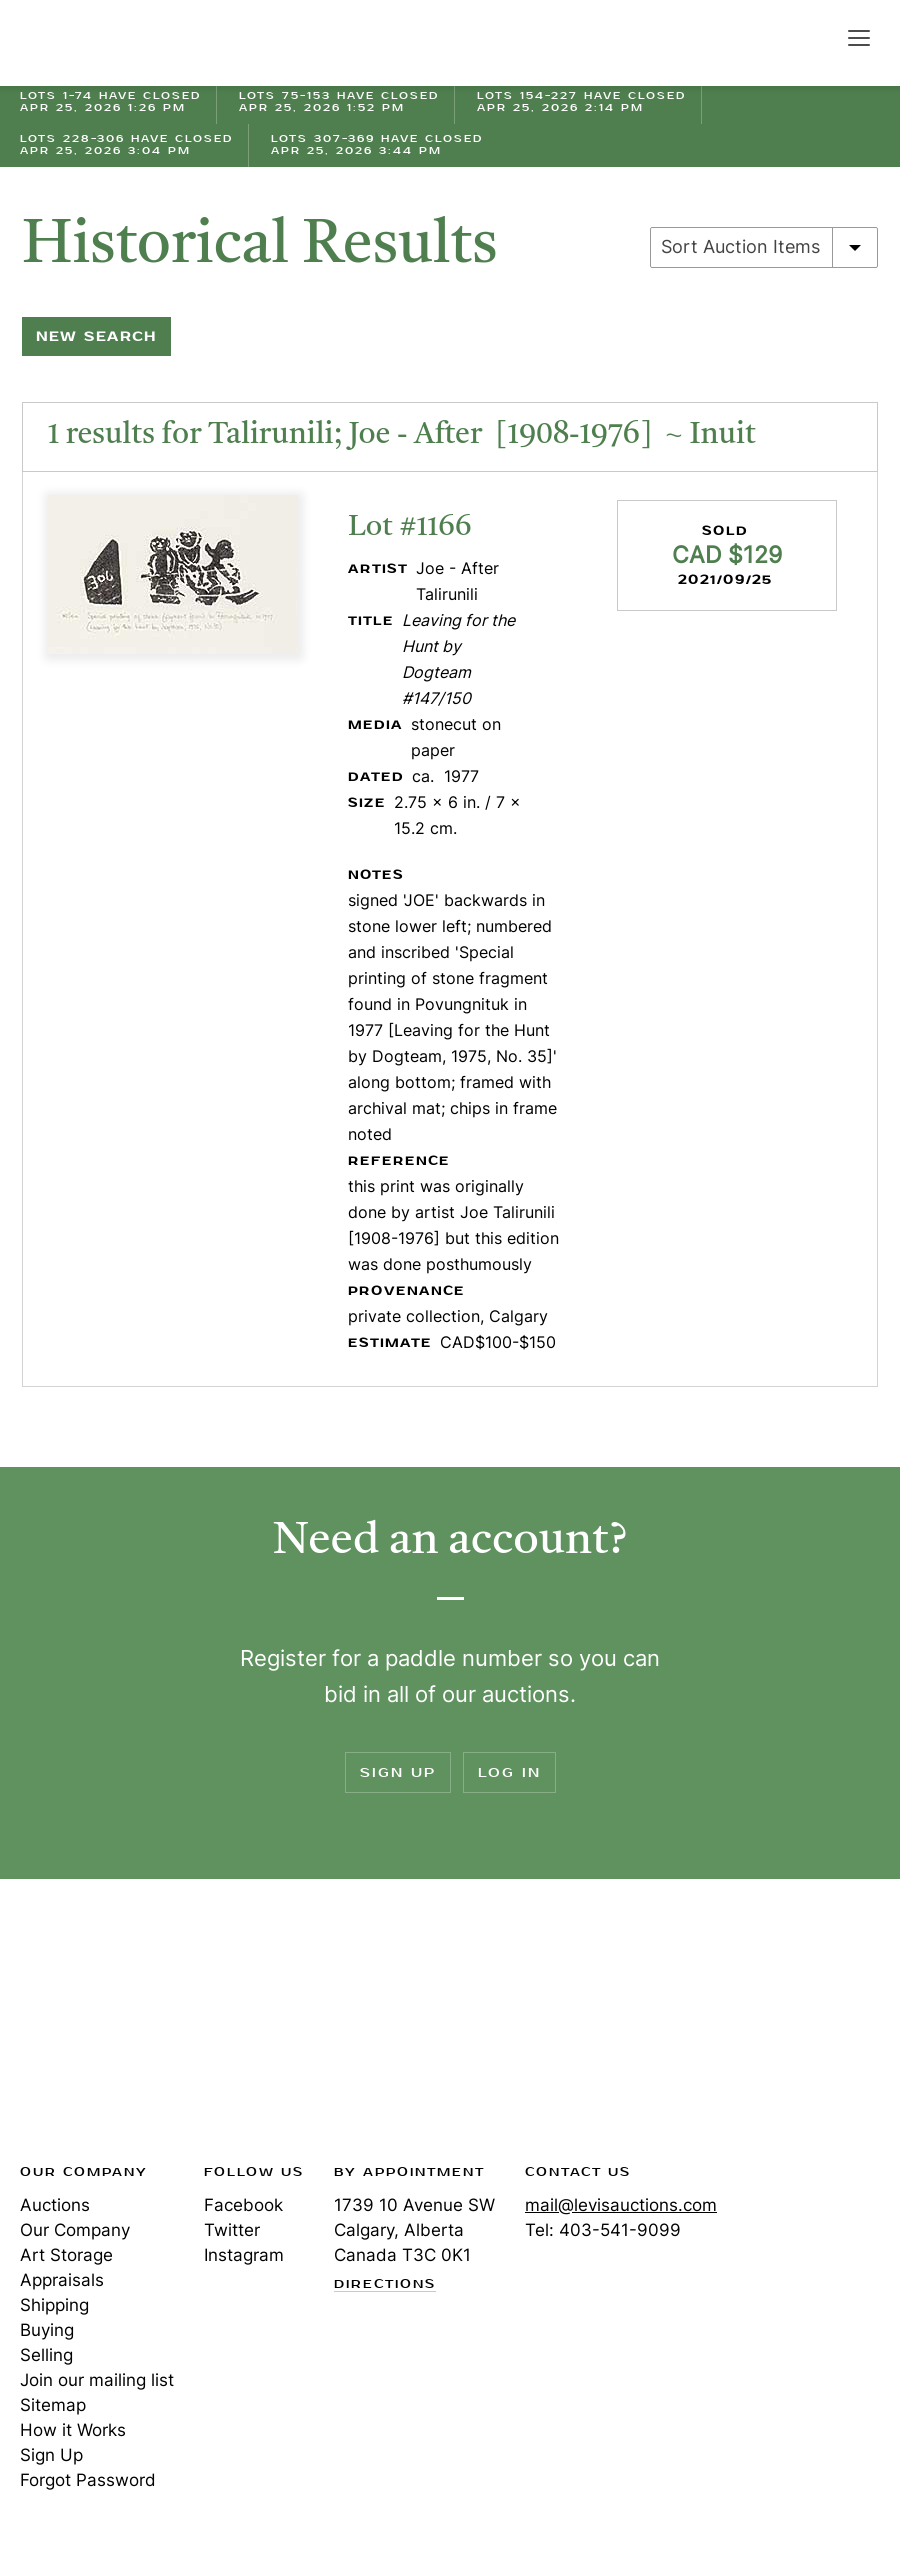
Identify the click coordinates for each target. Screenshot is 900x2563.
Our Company (75, 2230)
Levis (85, 2027)
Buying (47, 2330)
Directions (385, 2285)
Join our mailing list (97, 2380)
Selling (46, 2355)
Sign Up (398, 1772)
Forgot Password (88, 2480)
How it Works (73, 2430)
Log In (509, 1772)
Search (816, 37)
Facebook (243, 2205)
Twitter (232, 2230)
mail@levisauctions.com (621, 2205)
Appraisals (62, 2280)
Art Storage (66, 2255)
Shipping (54, 2305)
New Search (96, 336)
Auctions (55, 2205)
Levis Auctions (90, 43)
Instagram (244, 2255)
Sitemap (53, 2405)
